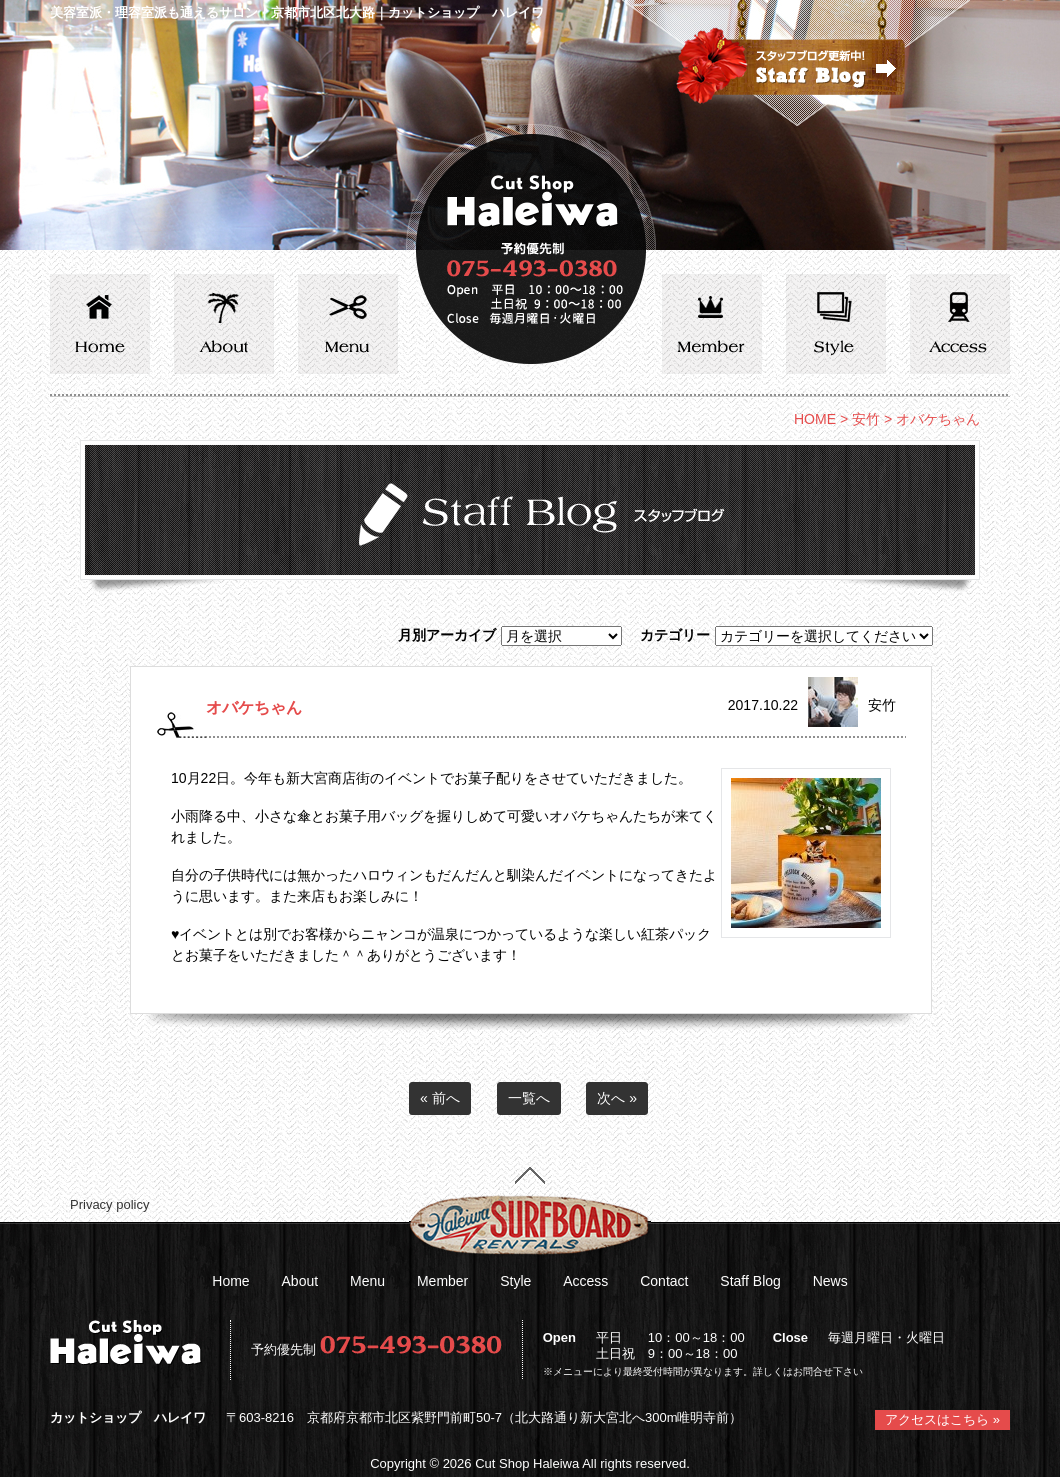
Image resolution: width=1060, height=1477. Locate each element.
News (830, 1281)
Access (585, 1281)
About (300, 1281)
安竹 (866, 419)
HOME (815, 419)
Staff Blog (750, 1281)
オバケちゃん (254, 707)
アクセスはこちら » (942, 1419)
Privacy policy (109, 1204)
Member (442, 1281)
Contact (664, 1281)
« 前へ (440, 1098)
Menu (367, 1281)
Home (230, 1281)
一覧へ (529, 1098)
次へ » (617, 1098)
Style (515, 1281)
